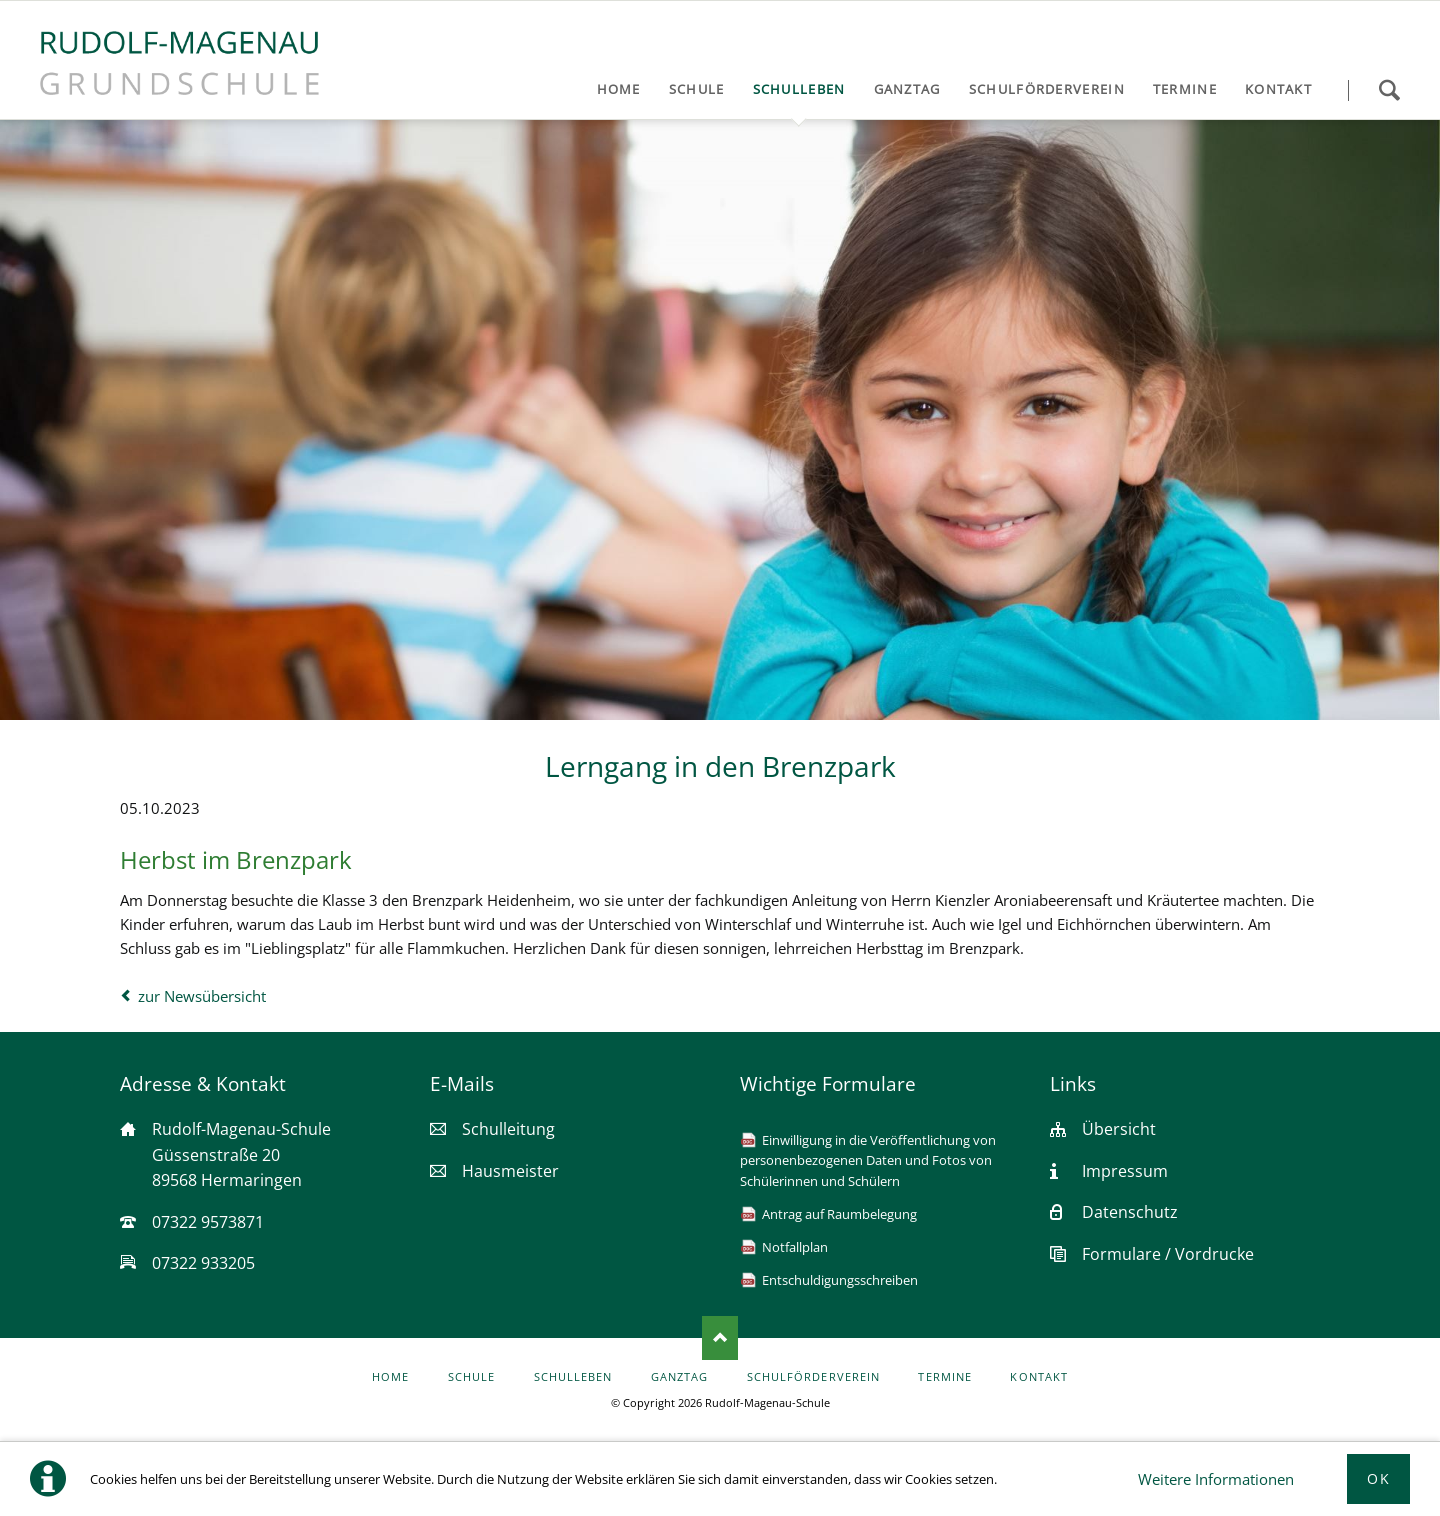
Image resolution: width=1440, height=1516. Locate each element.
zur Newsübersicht (202, 996)
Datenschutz (1130, 1212)
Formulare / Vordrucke (1168, 1254)
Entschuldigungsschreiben (840, 1280)
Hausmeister (510, 1171)
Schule (471, 1377)
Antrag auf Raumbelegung (839, 1214)
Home (390, 1377)
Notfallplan (795, 1247)
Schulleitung (508, 1129)
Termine (944, 1377)
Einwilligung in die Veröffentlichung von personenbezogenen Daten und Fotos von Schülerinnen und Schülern (868, 1160)
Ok (1378, 1478)
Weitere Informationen (1216, 1479)
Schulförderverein (813, 1377)
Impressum (1125, 1171)
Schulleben (573, 1377)
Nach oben (720, 1338)
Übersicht (1119, 1129)
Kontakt (1038, 1377)
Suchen (1389, 90)
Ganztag (679, 1377)
